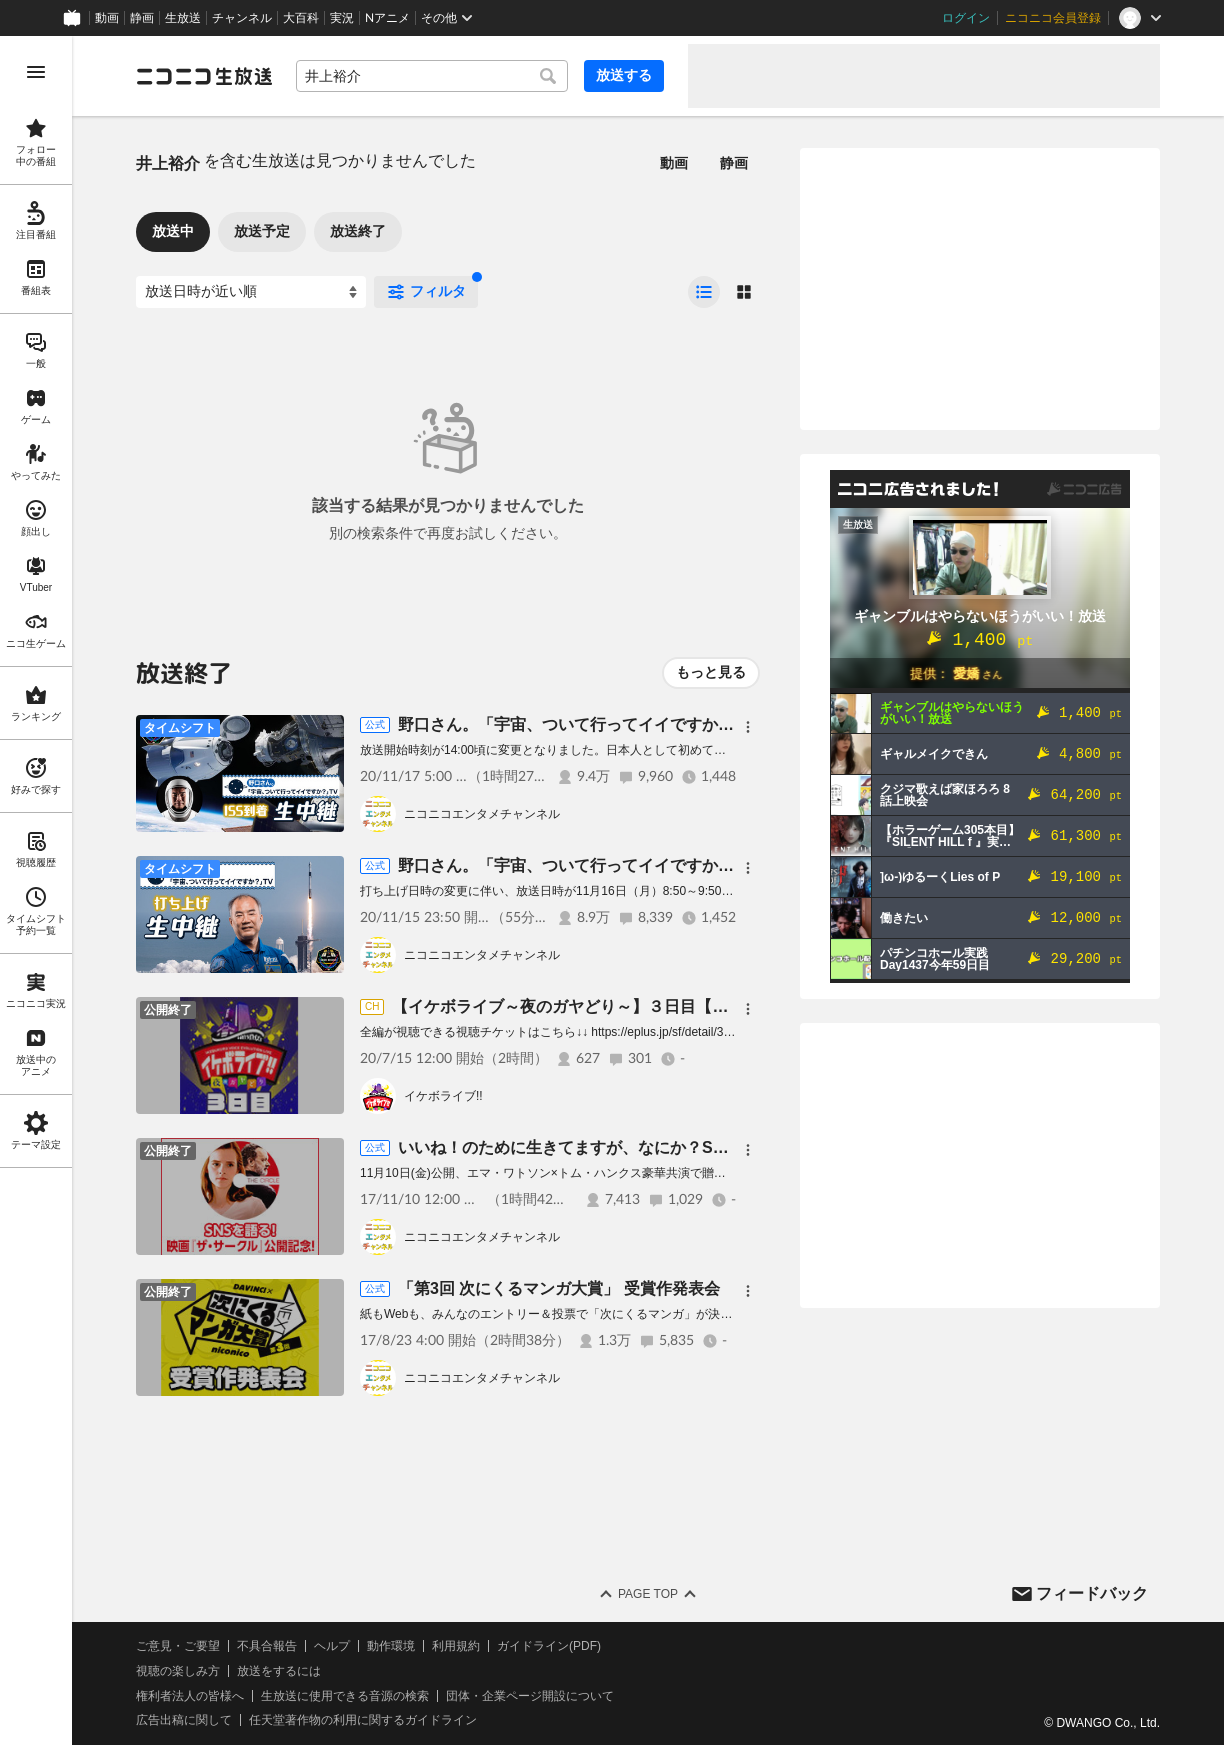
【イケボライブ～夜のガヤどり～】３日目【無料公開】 (592, 1006)
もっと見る (711, 672)
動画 (107, 18)
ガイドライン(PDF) (549, 1646)
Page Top (648, 1594)
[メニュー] (748, 727)
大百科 (301, 18)
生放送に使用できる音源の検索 (345, 1696)
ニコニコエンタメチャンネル (482, 814)
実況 (342, 18)
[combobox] (432, 76)
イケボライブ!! (443, 1096)
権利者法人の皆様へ (190, 1696)
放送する (624, 75)
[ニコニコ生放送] (204, 76)
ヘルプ (332, 1646)
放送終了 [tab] (358, 231)
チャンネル (242, 18)
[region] (36, 890)
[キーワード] (432, 76)
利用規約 (456, 1646)
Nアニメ (387, 18)
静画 (142, 18)
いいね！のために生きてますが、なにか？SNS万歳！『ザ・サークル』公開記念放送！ (710, 1147)
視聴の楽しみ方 (178, 1671)
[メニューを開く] (36, 72)
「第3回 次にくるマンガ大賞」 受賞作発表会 (559, 1288)
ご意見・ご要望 (178, 1646)
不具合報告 (267, 1646)
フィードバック (1092, 1593)
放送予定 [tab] (262, 231)
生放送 (183, 18)
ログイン (966, 18)
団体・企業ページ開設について (530, 1696)
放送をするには (279, 1671)
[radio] (704, 292)
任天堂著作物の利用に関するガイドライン (363, 1720)
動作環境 (391, 1646)
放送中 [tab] (173, 231)
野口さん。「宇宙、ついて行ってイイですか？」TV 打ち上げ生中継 (648, 865)
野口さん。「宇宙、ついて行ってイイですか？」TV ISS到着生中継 (645, 724)
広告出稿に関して (184, 1720)
